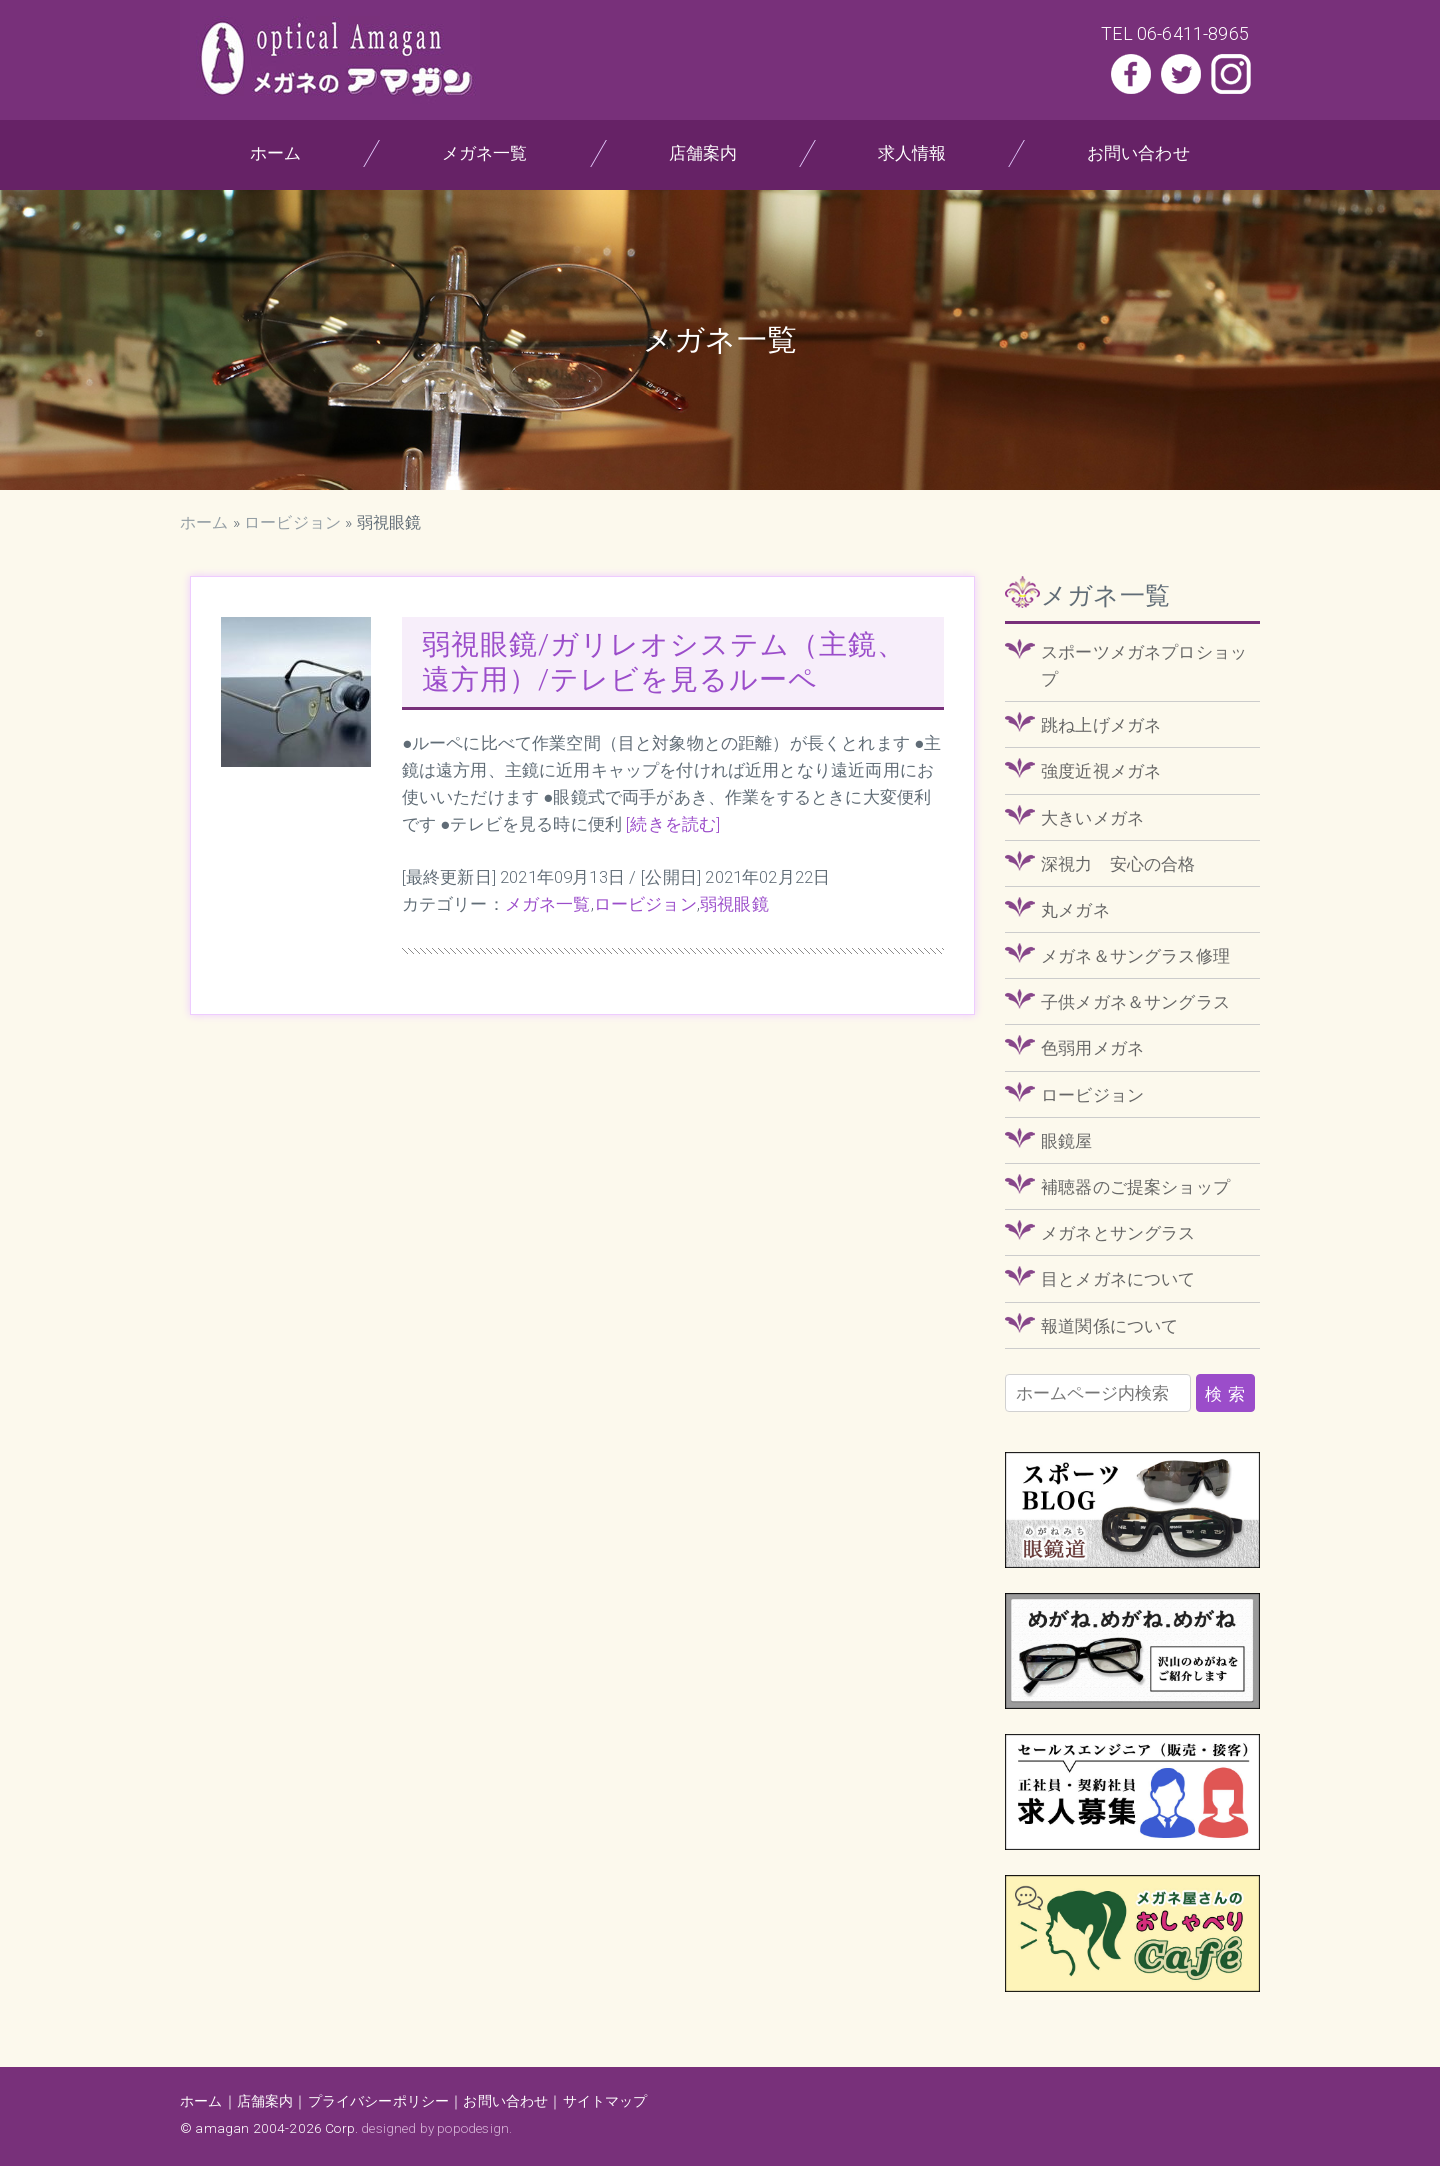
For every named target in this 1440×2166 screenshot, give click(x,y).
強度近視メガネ (1101, 771)
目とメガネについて (1118, 1279)
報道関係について (1109, 1326)
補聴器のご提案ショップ (1135, 1187)
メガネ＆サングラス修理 (1135, 956)
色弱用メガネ (1092, 1048)
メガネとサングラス (1118, 1233)
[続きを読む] (673, 824)
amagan (222, 2128)
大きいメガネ (1092, 818)
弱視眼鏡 (734, 904)
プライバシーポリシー (379, 2101)
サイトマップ (605, 2101)
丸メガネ (1075, 910)
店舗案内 (702, 153)
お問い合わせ (1138, 153)
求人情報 (912, 153)
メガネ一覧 (485, 153)
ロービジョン (292, 522)
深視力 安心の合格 (1118, 864)
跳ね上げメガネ (1101, 725)
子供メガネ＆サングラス (1135, 1002)
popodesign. (474, 2128)
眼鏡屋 (1067, 1141)
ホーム (276, 153)
